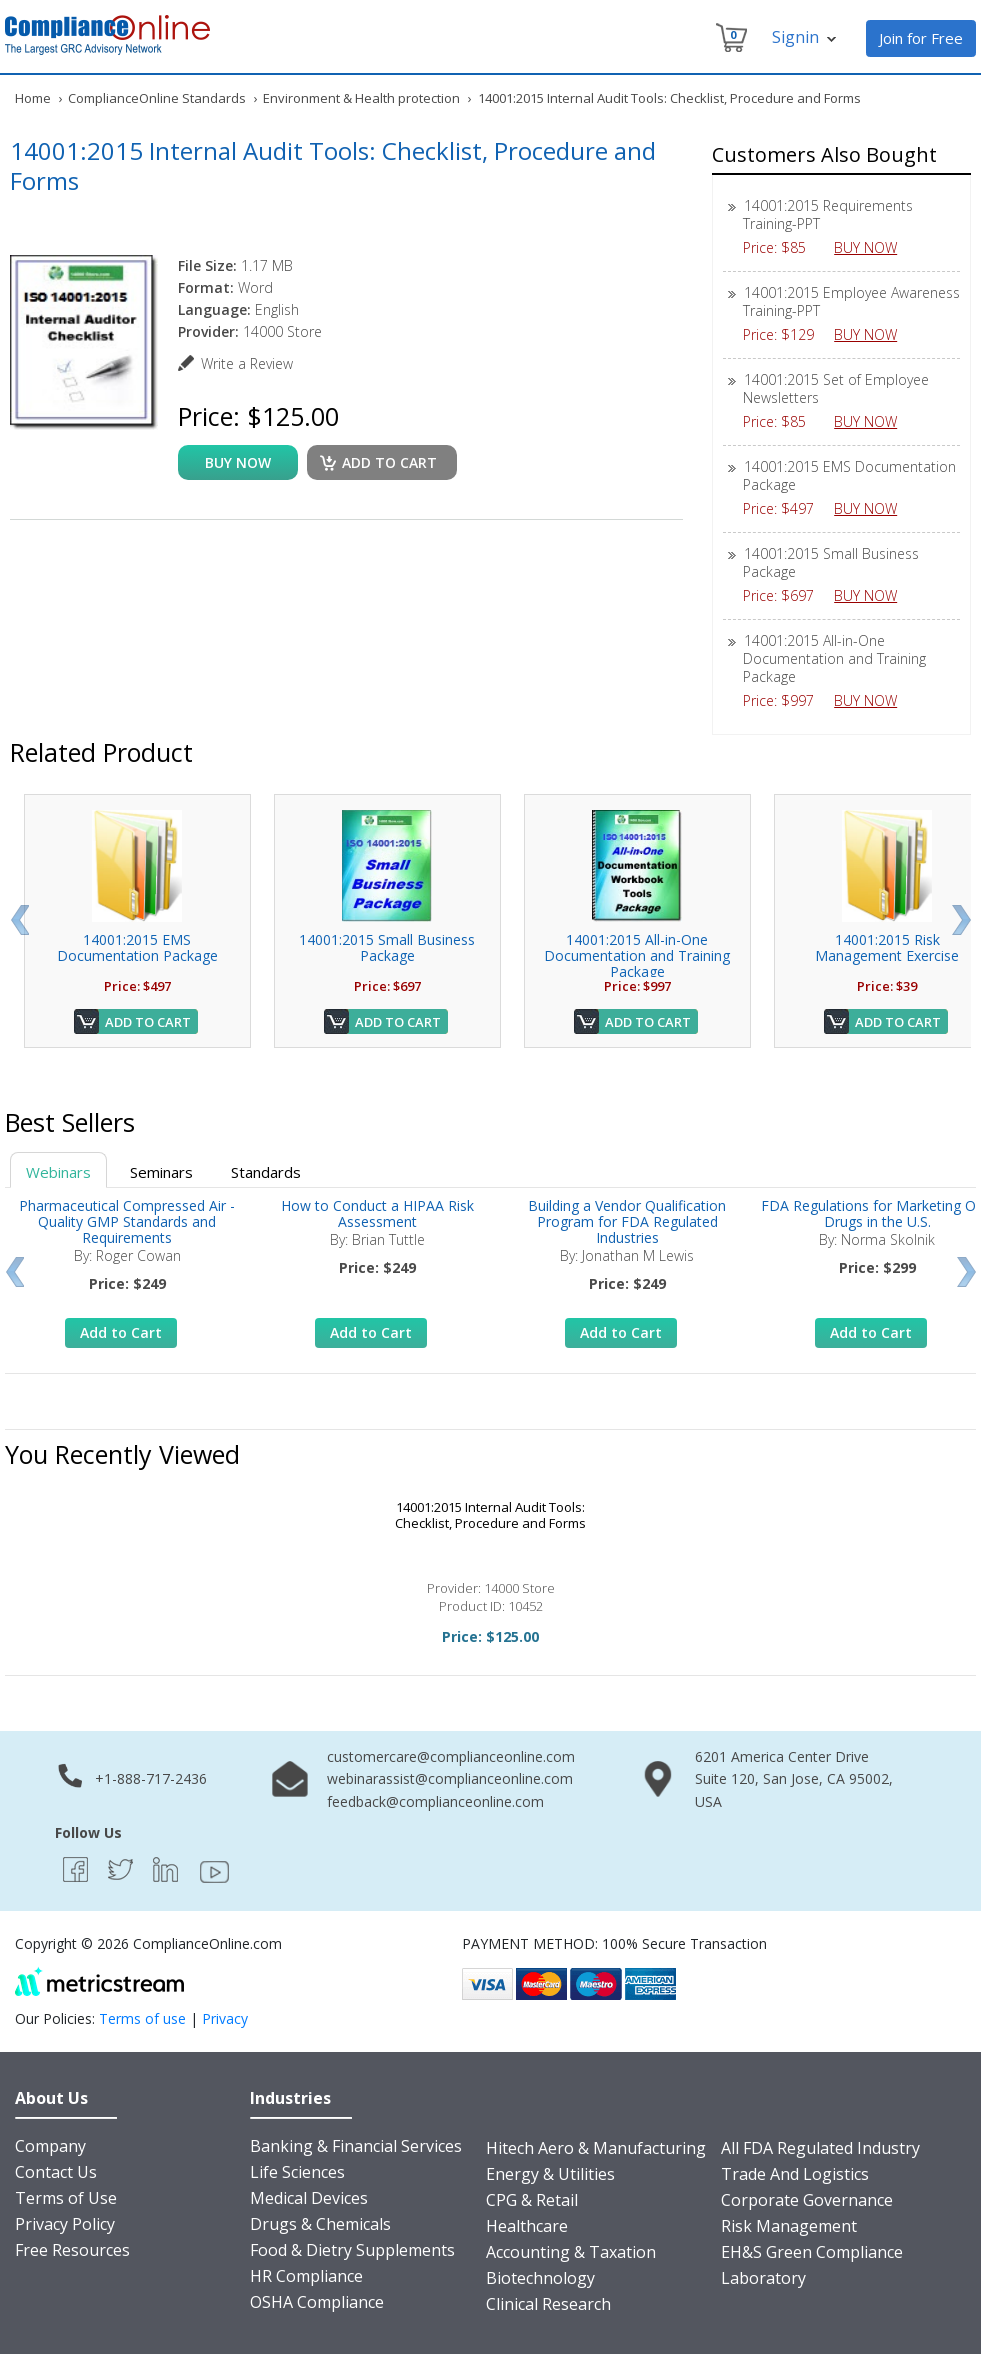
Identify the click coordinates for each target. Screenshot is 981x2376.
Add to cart (389, 462)
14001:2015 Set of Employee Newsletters (836, 388)
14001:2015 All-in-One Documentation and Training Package (834, 658)
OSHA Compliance (317, 2302)
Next (961, 920)
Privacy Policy (65, 2224)
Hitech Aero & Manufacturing (596, 2148)
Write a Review (247, 363)
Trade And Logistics (795, 2174)
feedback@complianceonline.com (435, 1801)
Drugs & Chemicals (320, 2224)
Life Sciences (297, 2172)
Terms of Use (66, 2198)
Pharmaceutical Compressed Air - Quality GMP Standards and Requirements (127, 1221)
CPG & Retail (532, 2200)
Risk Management (789, 2226)
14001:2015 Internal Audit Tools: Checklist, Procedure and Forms (490, 1515)
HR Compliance (306, 2276)
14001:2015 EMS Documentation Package (849, 475)
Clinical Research (548, 2304)
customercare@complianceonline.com (451, 1756)
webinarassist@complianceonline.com (450, 1778)
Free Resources (72, 2250)
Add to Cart (148, 1022)
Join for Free (921, 38)
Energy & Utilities (550, 2174)
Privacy (225, 2018)
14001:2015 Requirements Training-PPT (828, 214)
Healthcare (527, 2226)
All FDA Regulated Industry (820, 2148)
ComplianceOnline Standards (157, 98)
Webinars (58, 1172)
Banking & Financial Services (356, 2146)
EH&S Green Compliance (812, 2252)
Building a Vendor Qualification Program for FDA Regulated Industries (627, 1221)
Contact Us (56, 2172)
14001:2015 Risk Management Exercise (887, 947)
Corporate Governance (807, 2200)
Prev (19, 920)
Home (33, 98)
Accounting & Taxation (571, 2252)
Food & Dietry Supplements (352, 2250)
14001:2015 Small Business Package (831, 562)
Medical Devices (309, 2198)
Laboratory (763, 2278)
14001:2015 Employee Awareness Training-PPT (851, 301)
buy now (238, 462)
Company (50, 2146)
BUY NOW (873, 247)
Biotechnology (540, 2278)
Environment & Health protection (361, 98)
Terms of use (142, 2018)
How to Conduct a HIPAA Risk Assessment (377, 1213)
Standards (266, 1172)
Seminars (161, 1172)
